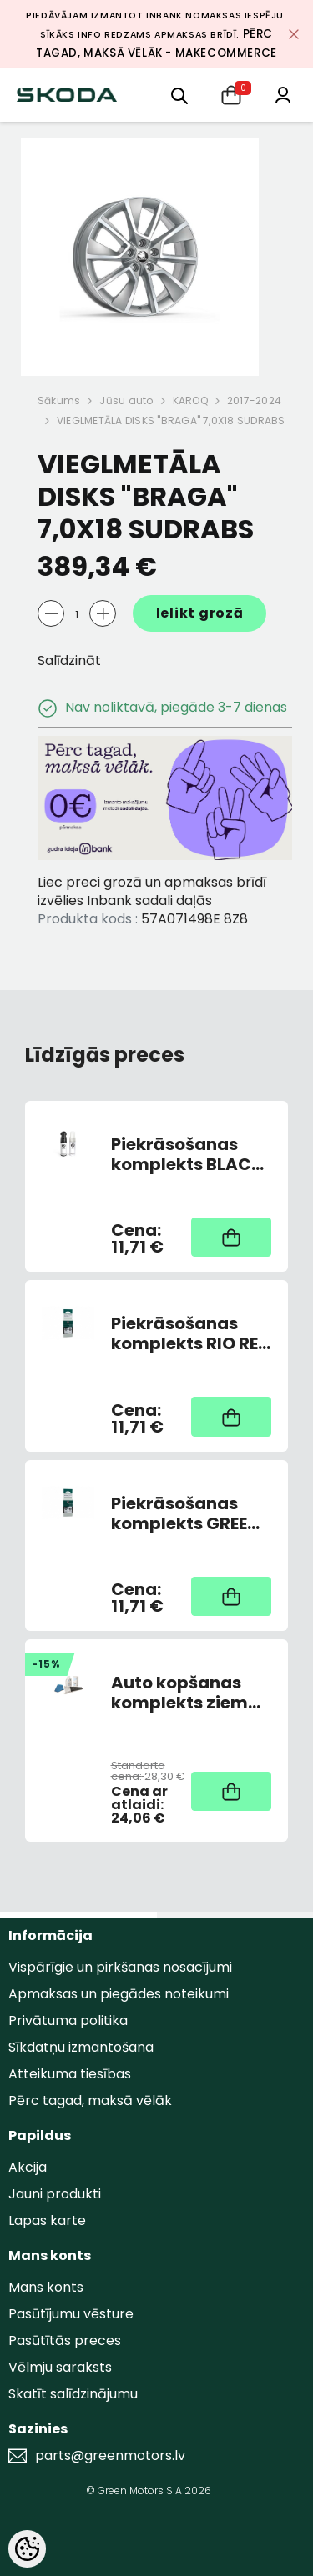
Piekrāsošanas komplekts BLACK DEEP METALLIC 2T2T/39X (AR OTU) (187, 1154)
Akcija (27, 2167)
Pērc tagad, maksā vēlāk (90, 2100)
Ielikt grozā (200, 613)
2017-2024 (254, 400)
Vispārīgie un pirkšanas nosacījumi (120, 1967)
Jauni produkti (54, 2193)
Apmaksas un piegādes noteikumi (118, 1993)
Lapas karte (47, 2220)
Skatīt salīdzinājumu (73, 2393)
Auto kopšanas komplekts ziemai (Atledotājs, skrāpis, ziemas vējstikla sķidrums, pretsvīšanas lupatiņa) (188, 1693)
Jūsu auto (126, 400)
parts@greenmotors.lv (110, 2456)
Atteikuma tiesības (69, 2073)
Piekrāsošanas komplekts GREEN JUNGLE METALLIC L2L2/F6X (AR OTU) (190, 1513)
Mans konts (45, 2287)
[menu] (179, 94)
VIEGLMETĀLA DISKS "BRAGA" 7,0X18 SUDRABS (171, 420)
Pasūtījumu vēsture (71, 2313)
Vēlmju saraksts (60, 2367)
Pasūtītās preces (64, 2340)
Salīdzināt (69, 660)
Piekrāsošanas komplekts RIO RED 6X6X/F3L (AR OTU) (190, 1333)
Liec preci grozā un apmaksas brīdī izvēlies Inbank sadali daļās (152, 891)
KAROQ (190, 400)
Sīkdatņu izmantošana (81, 2047)
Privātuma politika (68, 2020)
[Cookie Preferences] (27, 2549)
